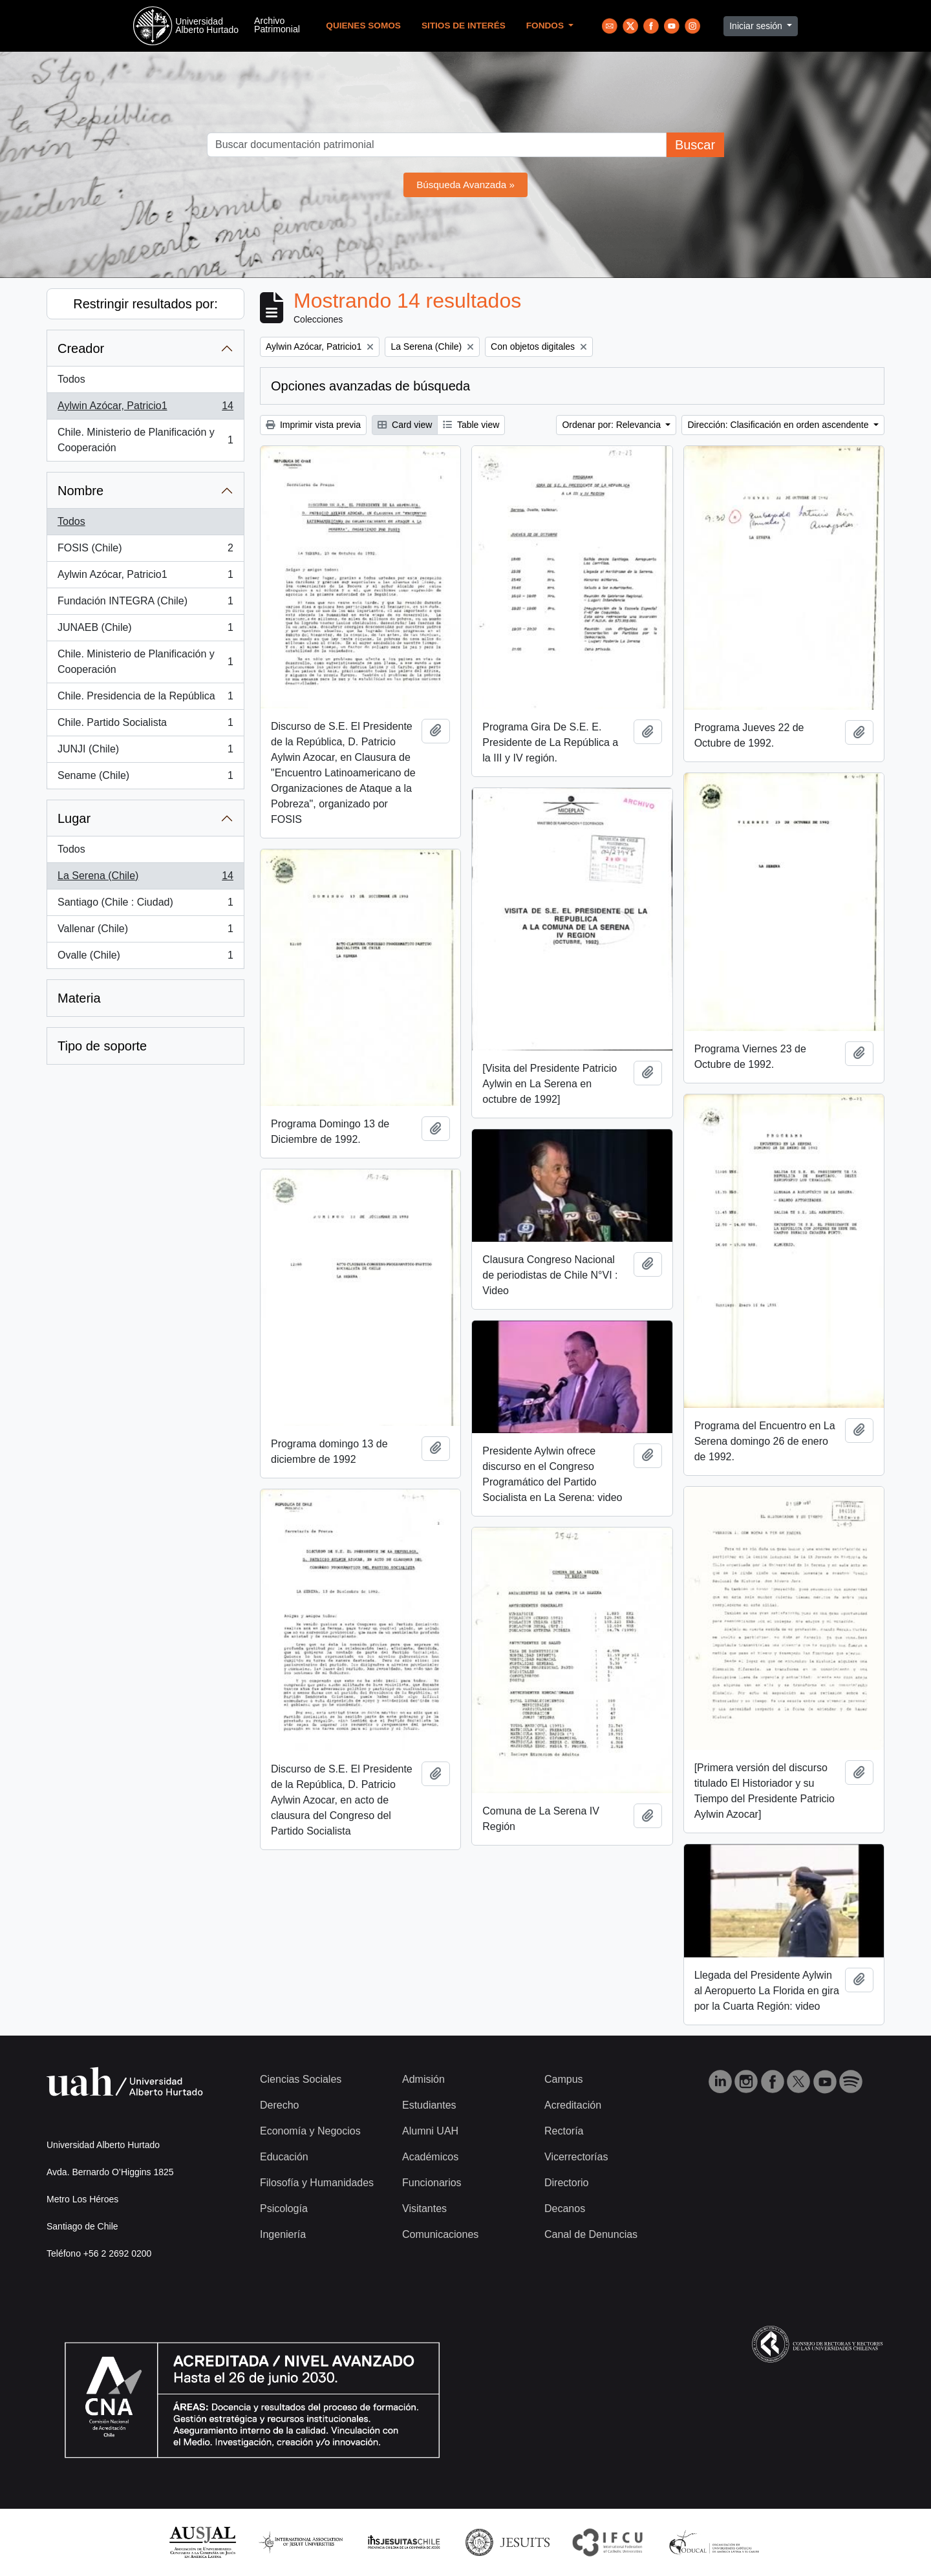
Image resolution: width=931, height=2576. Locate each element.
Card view (405, 425)
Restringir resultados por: (145, 304)
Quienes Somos (363, 25)
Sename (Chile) (145, 778)
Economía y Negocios (310, 2130)
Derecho (279, 2105)
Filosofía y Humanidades (317, 2182)
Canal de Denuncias (590, 2234)
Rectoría (563, 2130)
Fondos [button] (546, 25)
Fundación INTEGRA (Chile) (145, 603)
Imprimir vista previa (313, 425)
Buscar (695, 145)
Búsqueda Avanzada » (465, 184)
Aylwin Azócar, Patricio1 (145, 408)
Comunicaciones (440, 2234)
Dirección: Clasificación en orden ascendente (779, 425)
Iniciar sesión (757, 26)
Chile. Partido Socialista (145, 725)
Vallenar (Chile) (145, 931)
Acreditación (572, 2105)
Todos (71, 379)
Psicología (284, 2208)
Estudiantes (429, 2105)
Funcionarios (432, 2182)
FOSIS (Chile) (145, 550)
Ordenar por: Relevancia (612, 425)
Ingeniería (283, 2234)
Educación (284, 2156)
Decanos (564, 2208)
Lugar (74, 818)
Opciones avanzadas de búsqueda (370, 386)
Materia (79, 998)
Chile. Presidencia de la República (145, 698)
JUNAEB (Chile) (145, 630)
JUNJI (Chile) (145, 751)
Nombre (80, 491)
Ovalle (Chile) (145, 958)
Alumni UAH (430, 2130)
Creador (81, 348)
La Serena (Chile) (145, 878)
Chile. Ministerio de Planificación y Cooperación (145, 440)
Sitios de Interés (464, 25)
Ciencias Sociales (300, 2079)
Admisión (423, 2079)
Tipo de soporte (102, 1046)
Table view (471, 425)
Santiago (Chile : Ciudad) (145, 905)
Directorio (566, 2182)
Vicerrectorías (576, 2156)
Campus (563, 2079)
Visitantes (424, 2208)
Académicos (430, 2156)
